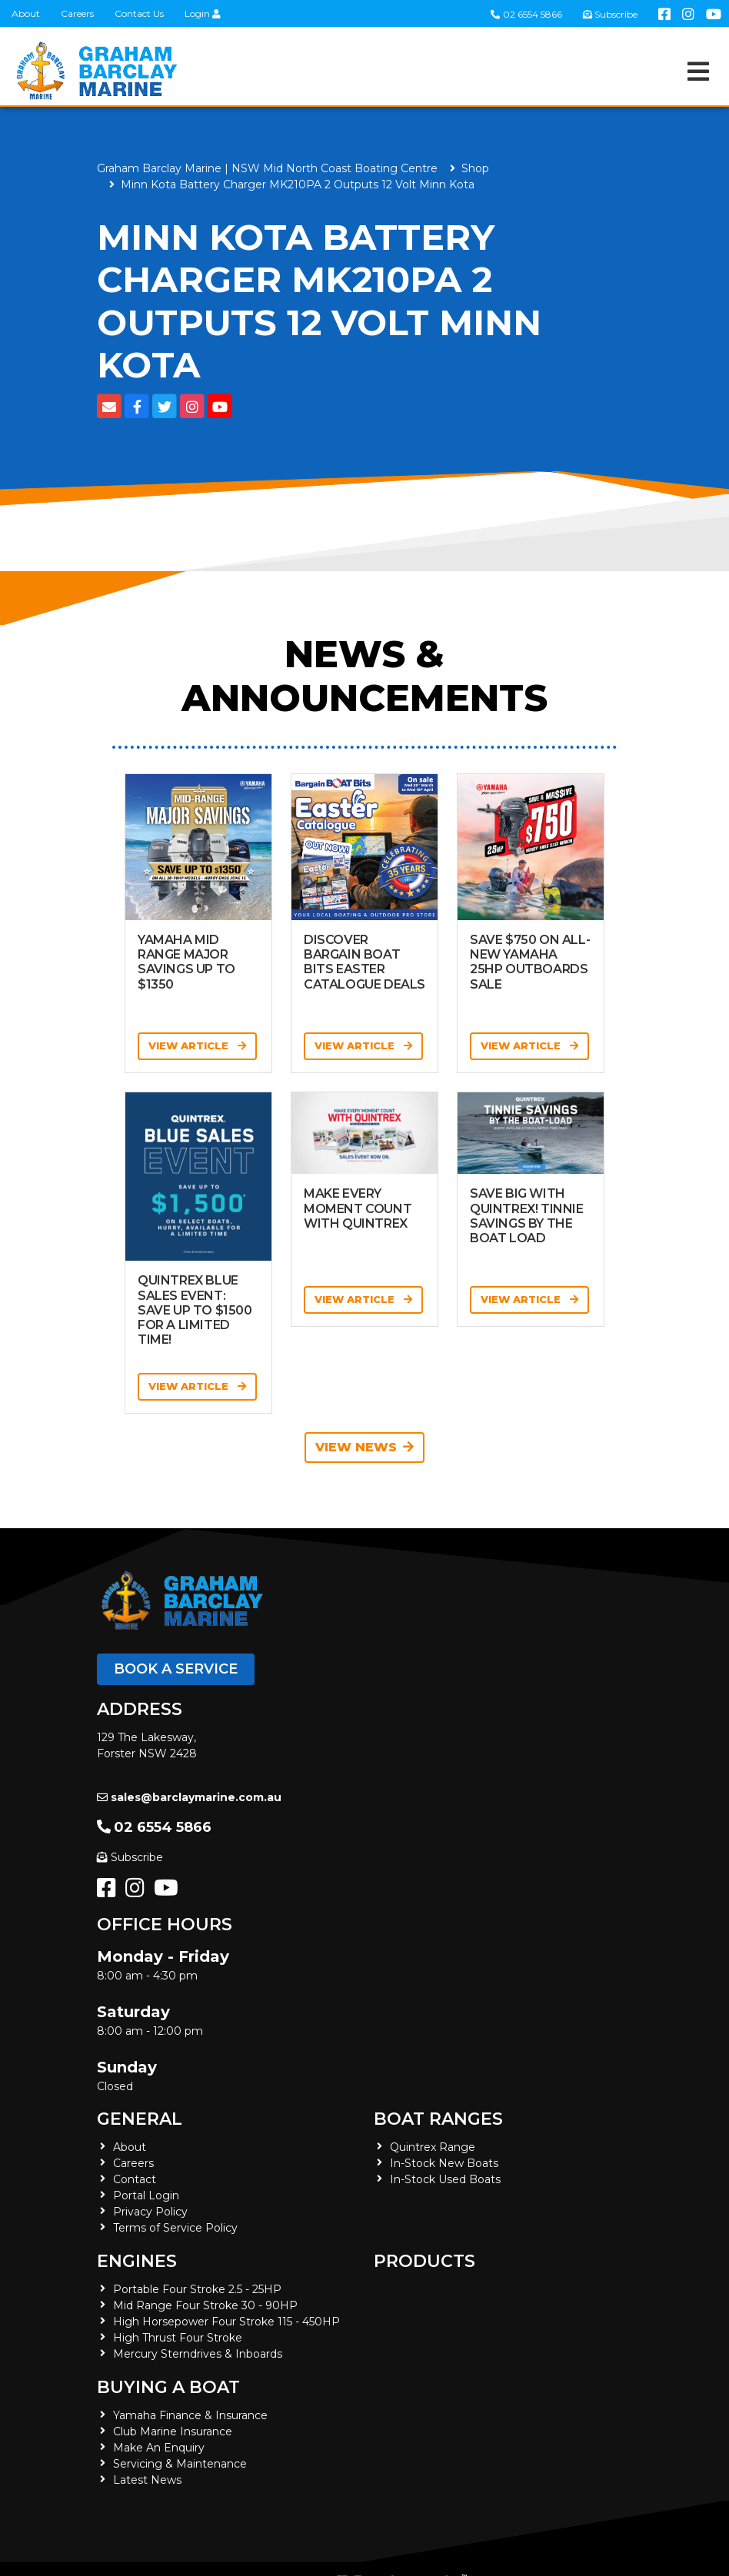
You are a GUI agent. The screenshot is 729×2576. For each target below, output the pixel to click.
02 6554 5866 (526, 14)
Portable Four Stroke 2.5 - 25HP (197, 2289)
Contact (134, 2179)
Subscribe (130, 1857)
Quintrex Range (432, 2147)
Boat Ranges (438, 2119)
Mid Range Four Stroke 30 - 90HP (205, 2305)
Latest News (147, 2480)
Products (424, 2261)
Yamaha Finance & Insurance (190, 2415)
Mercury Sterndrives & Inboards (197, 2354)
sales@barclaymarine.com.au (189, 1797)
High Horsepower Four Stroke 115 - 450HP (226, 2321)
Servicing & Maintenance (180, 2464)
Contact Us (139, 13)
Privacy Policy (150, 2212)
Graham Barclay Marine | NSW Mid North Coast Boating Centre (267, 168)
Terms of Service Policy (175, 2228)
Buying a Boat (168, 2387)
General (139, 2119)
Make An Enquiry (159, 2448)
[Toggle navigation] (698, 71)
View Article (197, 1045)
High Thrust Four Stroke (177, 2338)
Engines (137, 2261)
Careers (77, 13)
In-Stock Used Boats (445, 2179)
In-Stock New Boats (444, 2163)
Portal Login (146, 2195)
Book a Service (176, 1668)
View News (364, 1447)
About (26, 13)
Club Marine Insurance (172, 2431)
